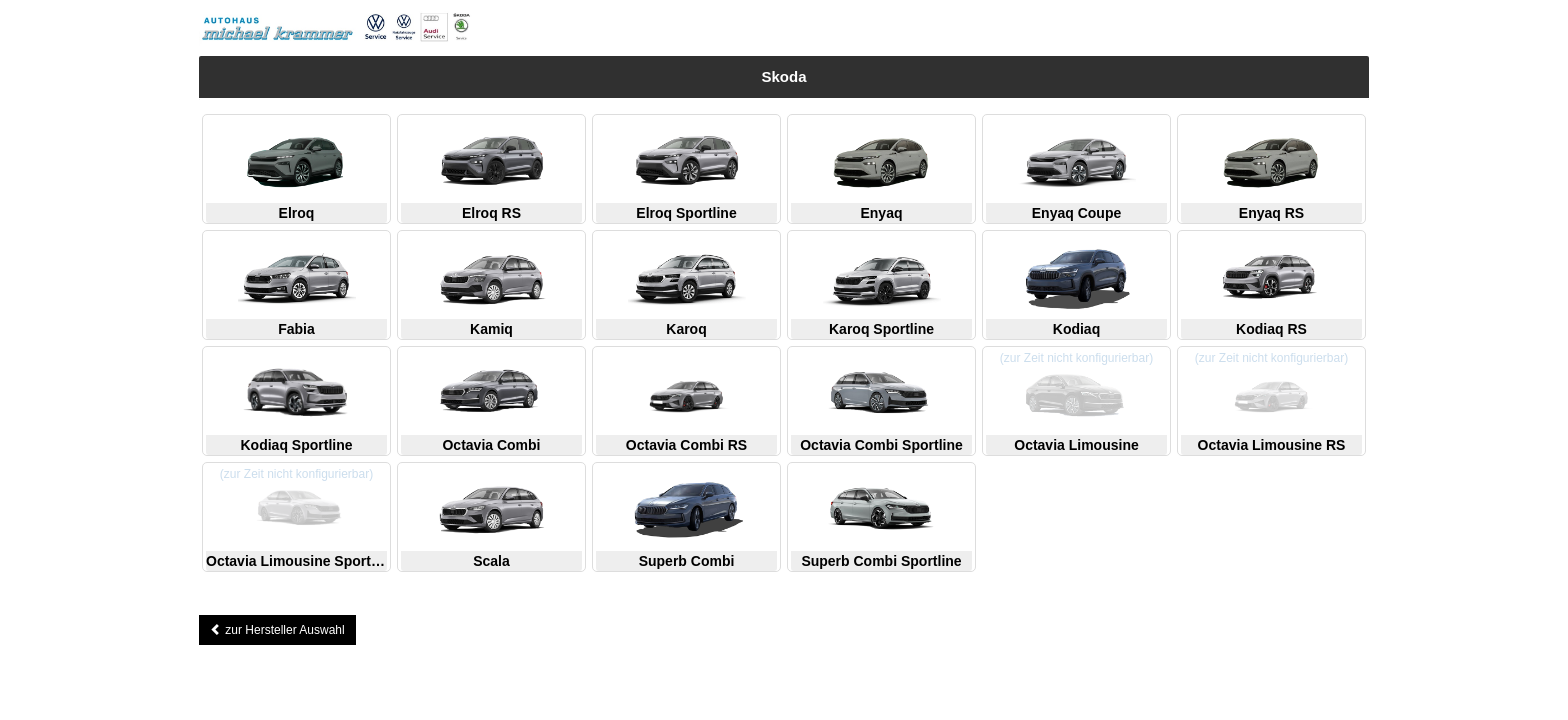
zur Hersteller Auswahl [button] (277, 630)
